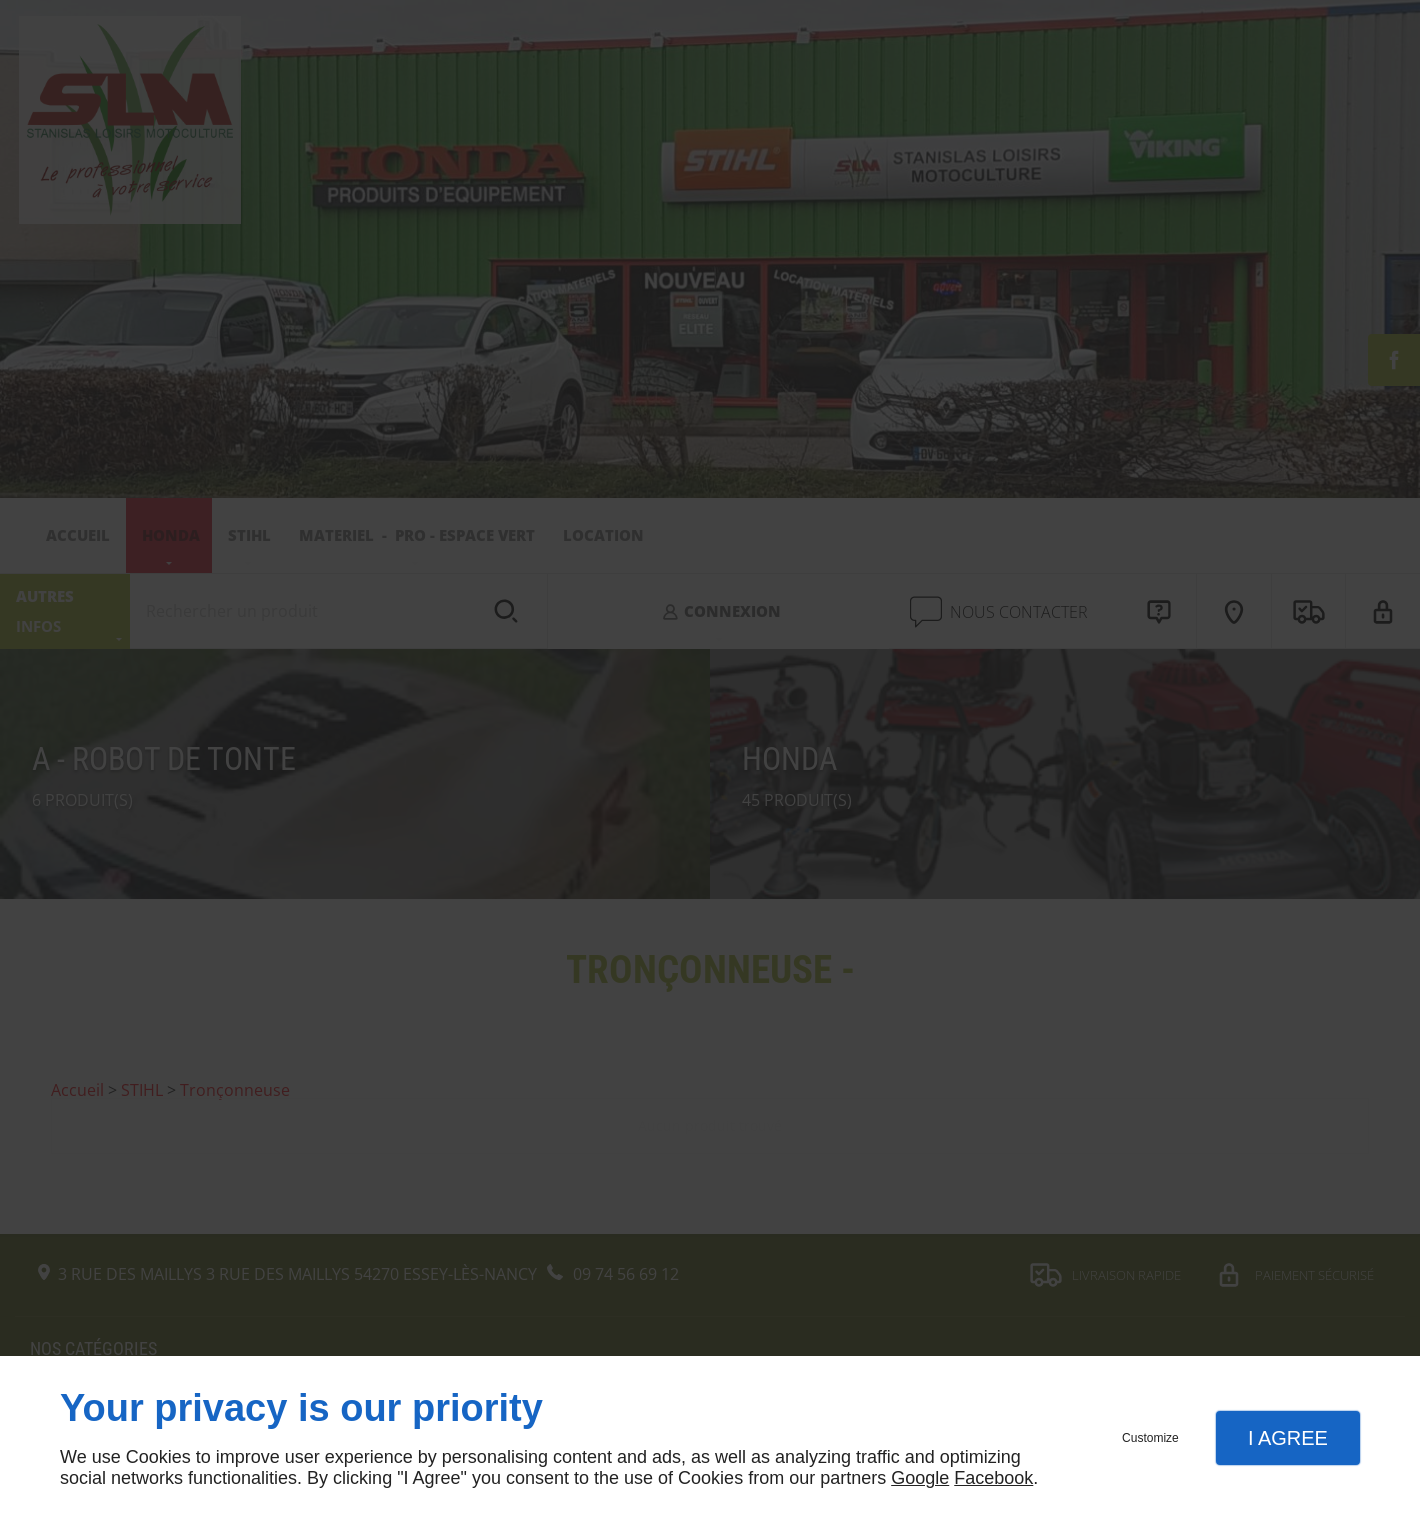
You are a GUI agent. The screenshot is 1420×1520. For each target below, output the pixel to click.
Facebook (993, 1478)
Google (920, 1478)
